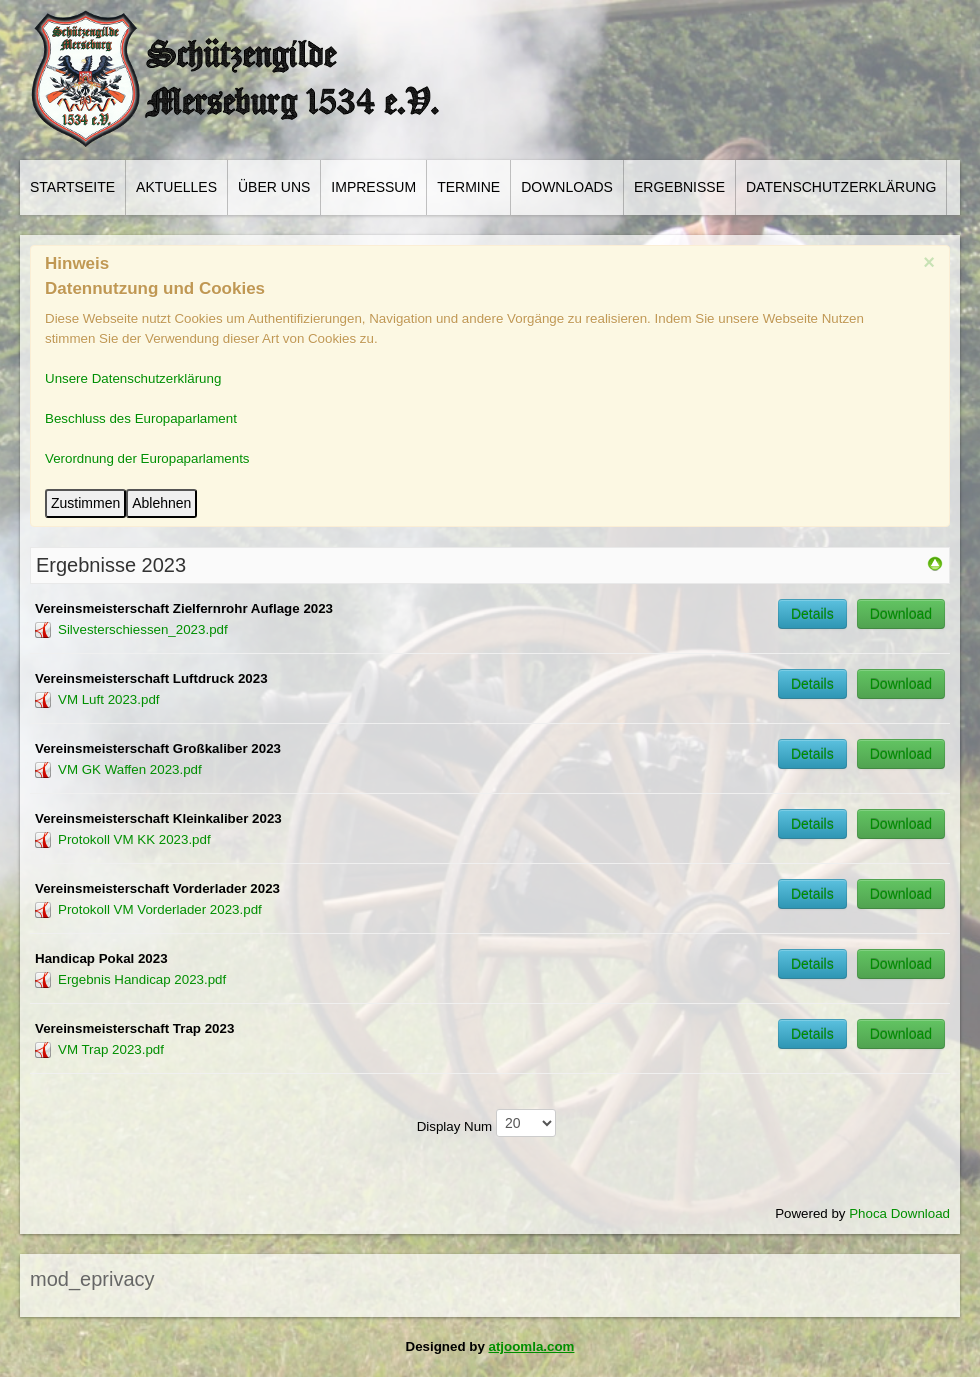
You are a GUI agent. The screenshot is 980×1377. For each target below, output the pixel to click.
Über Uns (274, 187)
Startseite (72, 187)
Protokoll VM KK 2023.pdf (134, 839)
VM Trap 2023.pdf (111, 1049)
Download (901, 614)
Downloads (567, 187)
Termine (468, 187)
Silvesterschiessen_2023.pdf (143, 629)
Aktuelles (176, 187)
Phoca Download (899, 1213)
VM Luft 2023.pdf (109, 699)
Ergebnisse (679, 187)
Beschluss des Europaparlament (141, 418)
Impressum (373, 187)
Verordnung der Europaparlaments (147, 458)
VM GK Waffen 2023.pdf (130, 769)
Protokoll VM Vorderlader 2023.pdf (160, 909)
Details (812, 614)
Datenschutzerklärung (841, 187)
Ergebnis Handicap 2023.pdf (142, 979)
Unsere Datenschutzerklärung (133, 378)
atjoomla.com (532, 1346)
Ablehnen (161, 503)
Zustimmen (85, 503)
